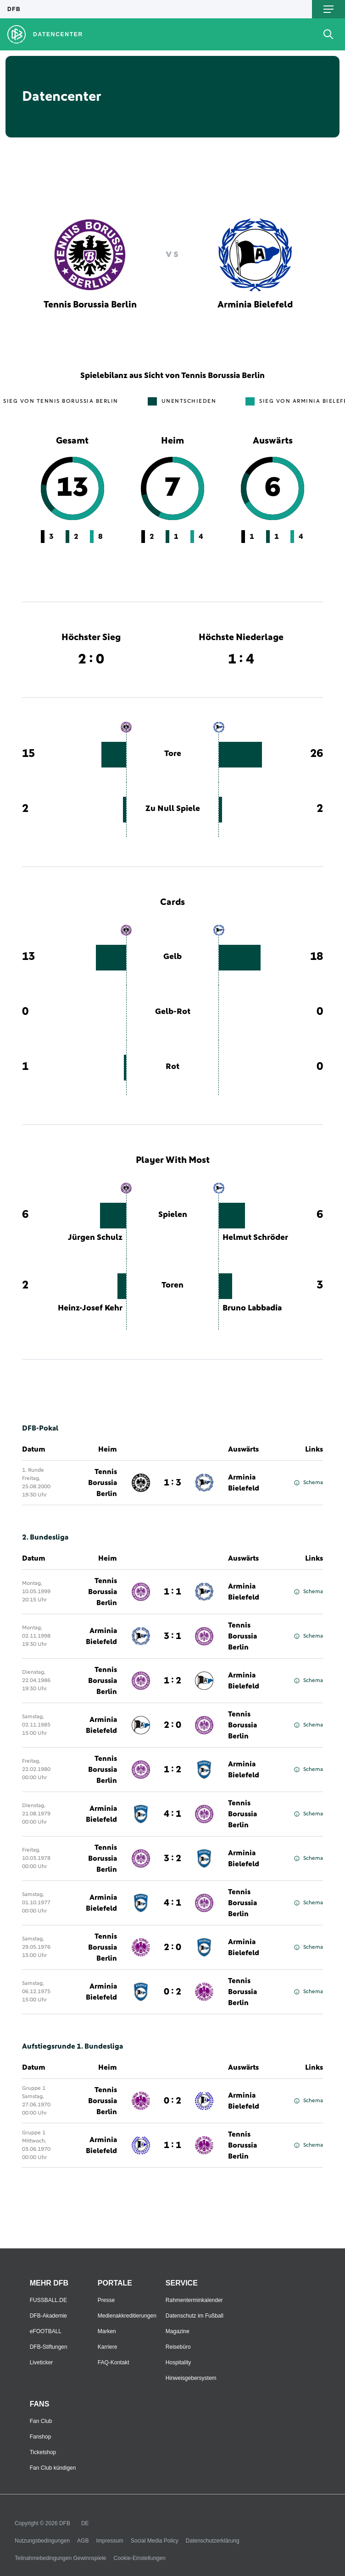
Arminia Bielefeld (243, 1483)
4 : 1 (172, 1814)
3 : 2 (172, 1858)
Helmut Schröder (255, 1237)
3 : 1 (172, 1636)
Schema (308, 1482)
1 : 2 (172, 1680)
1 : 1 (172, 1591)
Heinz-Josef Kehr (90, 1308)
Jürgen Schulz (95, 1237)
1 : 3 (172, 1482)
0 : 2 (172, 1991)
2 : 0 (172, 1725)
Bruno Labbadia (252, 1308)
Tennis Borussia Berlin (102, 1482)
